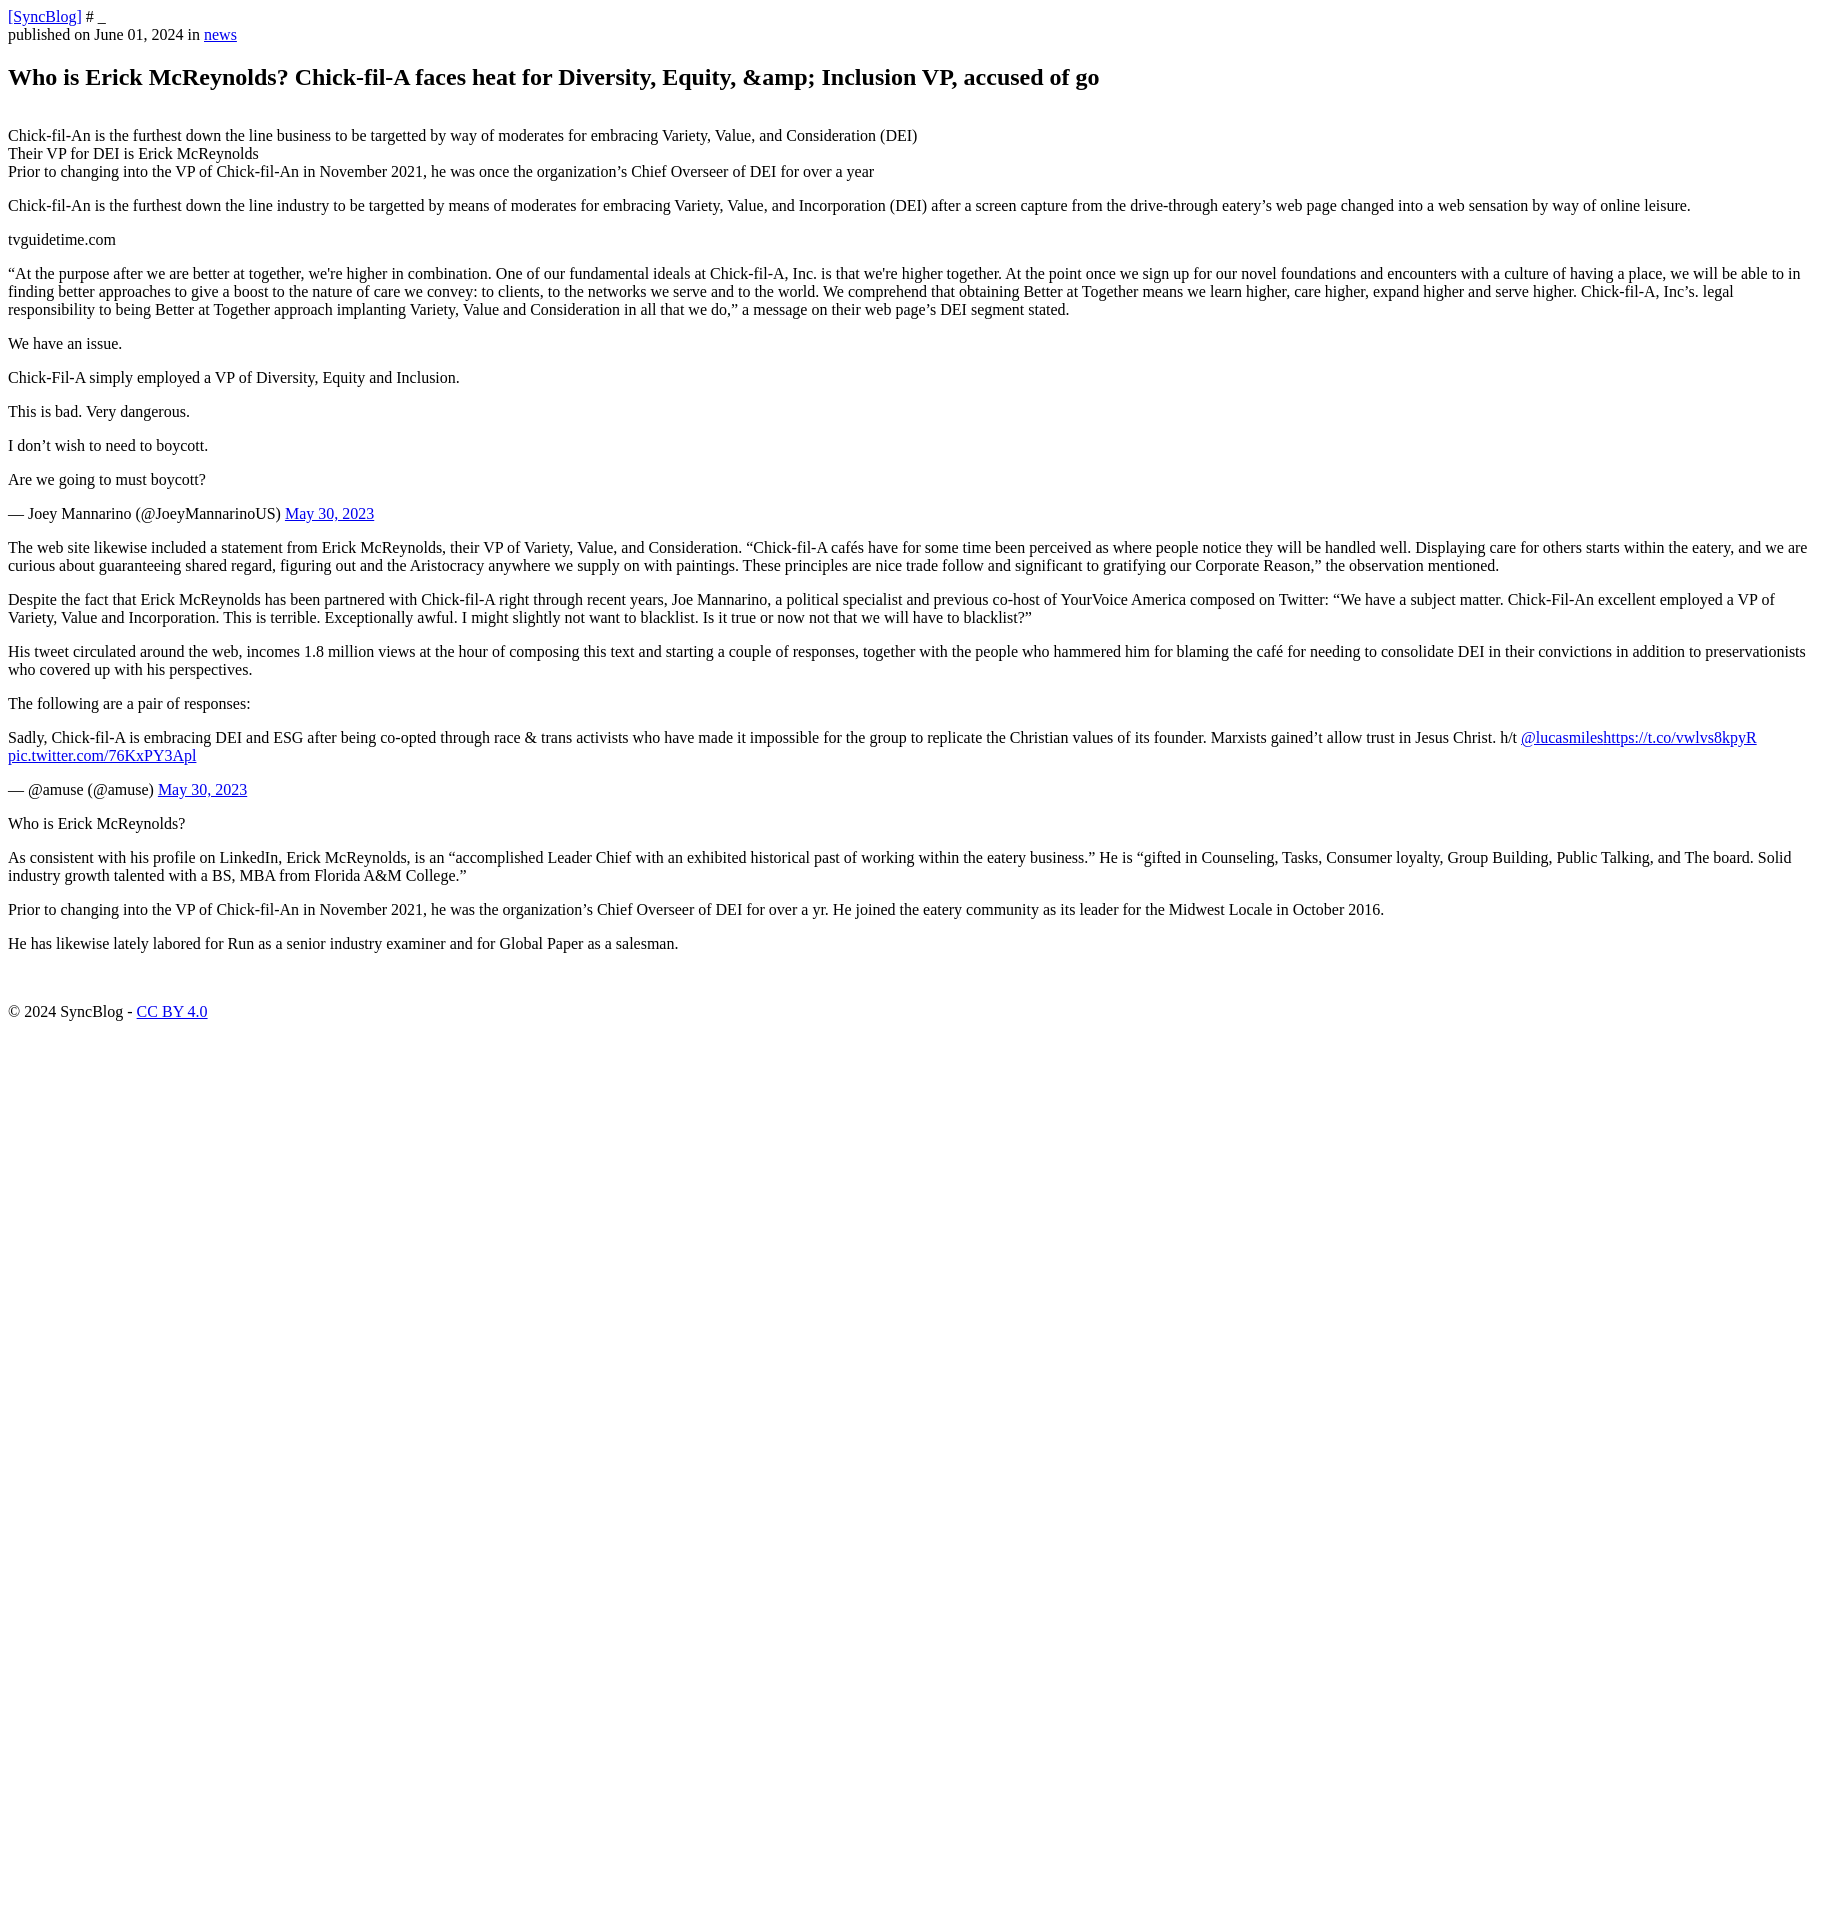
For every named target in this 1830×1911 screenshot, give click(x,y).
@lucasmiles (1562, 737)
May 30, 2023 (329, 513)
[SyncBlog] (45, 16)
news (220, 34)
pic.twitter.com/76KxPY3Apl (102, 755)
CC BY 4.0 (172, 1011)
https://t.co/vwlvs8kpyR (1679, 737)
